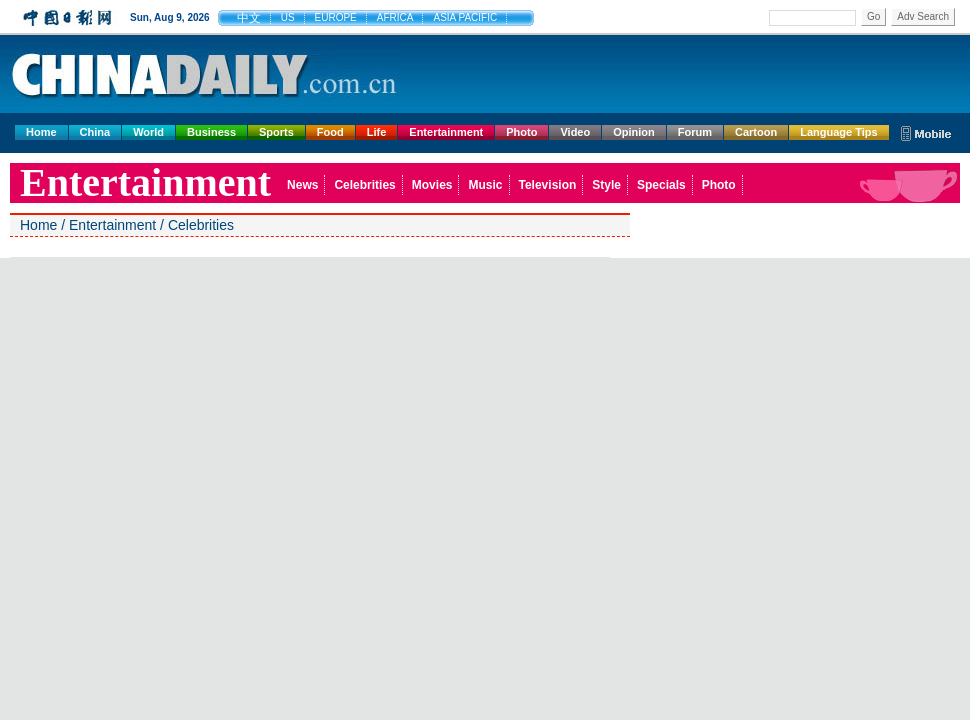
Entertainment (446, 132)
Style (606, 185)
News (302, 185)
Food (330, 132)
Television (548, 185)
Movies (432, 185)
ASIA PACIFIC (465, 17)
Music (485, 185)
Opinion (634, 132)
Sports (276, 132)
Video (575, 132)
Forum (695, 132)
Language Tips (838, 132)
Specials (661, 185)
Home (41, 132)
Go (873, 16)
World (148, 132)
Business (211, 132)
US (288, 17)
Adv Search (923, 16)
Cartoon (756, 132)
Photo (521, 132)
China (95, 132)
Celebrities (364, 185)
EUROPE (336, 17)
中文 (249, 18)
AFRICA (395, 17)
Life (377, 132)
